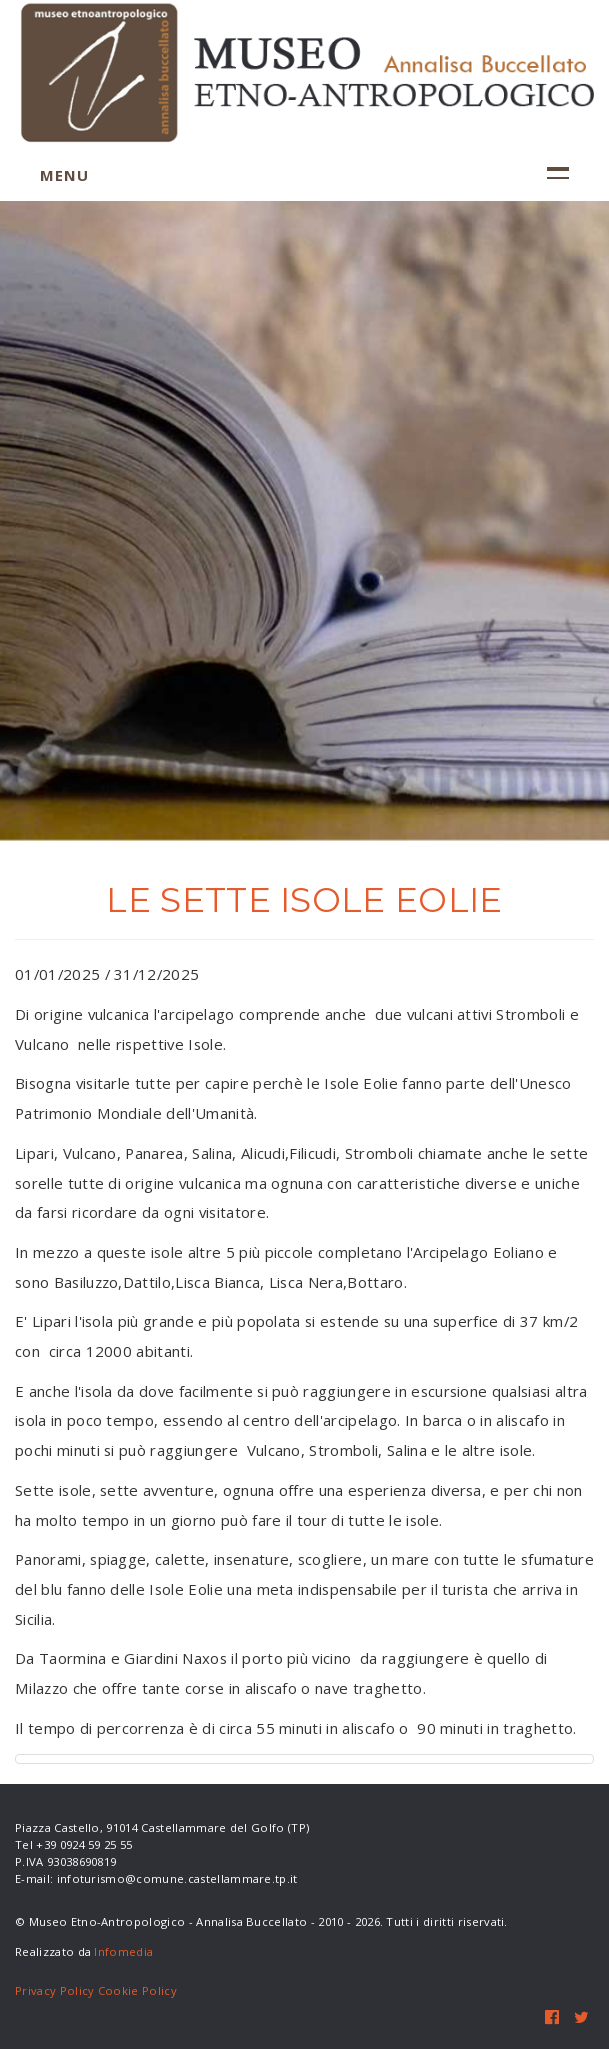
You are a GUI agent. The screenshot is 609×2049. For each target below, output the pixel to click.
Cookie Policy (137, 1990)
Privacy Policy (54, 1990)
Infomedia (123, 1951)
